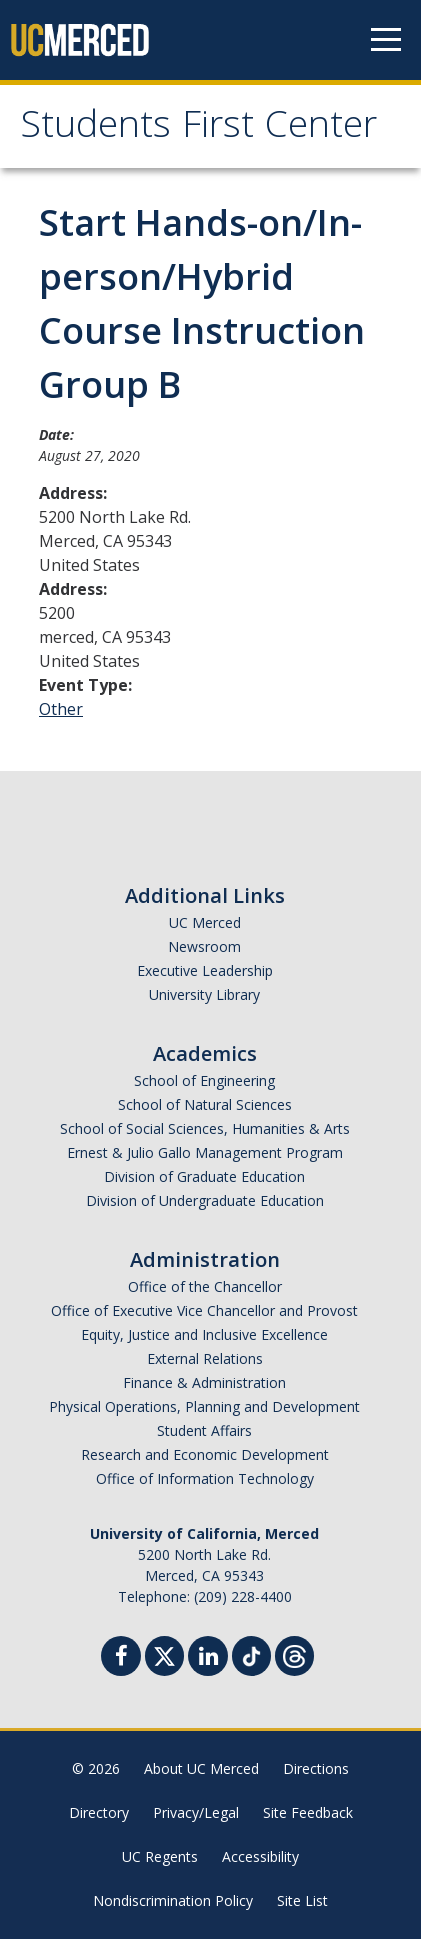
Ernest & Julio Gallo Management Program (205, 1152)
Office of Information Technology (205, 1478)
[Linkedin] (208, 1658)
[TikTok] (251, 1653)
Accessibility (260, 1856)
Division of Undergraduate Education (205, 1200)
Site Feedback (308, 1812)
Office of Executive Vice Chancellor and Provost (204, 1310)
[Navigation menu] (386, 40)
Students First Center (198, 129)
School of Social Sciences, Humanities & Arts (205, 1128)
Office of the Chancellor (205, 1286)
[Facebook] (121, 1658)
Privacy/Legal (196, 1812)
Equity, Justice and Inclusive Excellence (204, 1334)
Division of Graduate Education (204, 1176)
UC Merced (205, 922)
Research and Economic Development (205, 1454)
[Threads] (294, 1653)
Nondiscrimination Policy (173, 1900)
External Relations (205, 1358)
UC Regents (160, 1856)
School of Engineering (204, 1080)
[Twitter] (164, 1653)
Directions (316, 1768)
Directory (99, 1812)
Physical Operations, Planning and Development (204, 1406)
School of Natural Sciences (205, 1104)
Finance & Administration (204, 1382)
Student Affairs (204, 1430)
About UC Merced (201, 1768)
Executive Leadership (205, 970)
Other (61, 709)
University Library (204, 994)
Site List (302, 1900)
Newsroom (204, 946)
